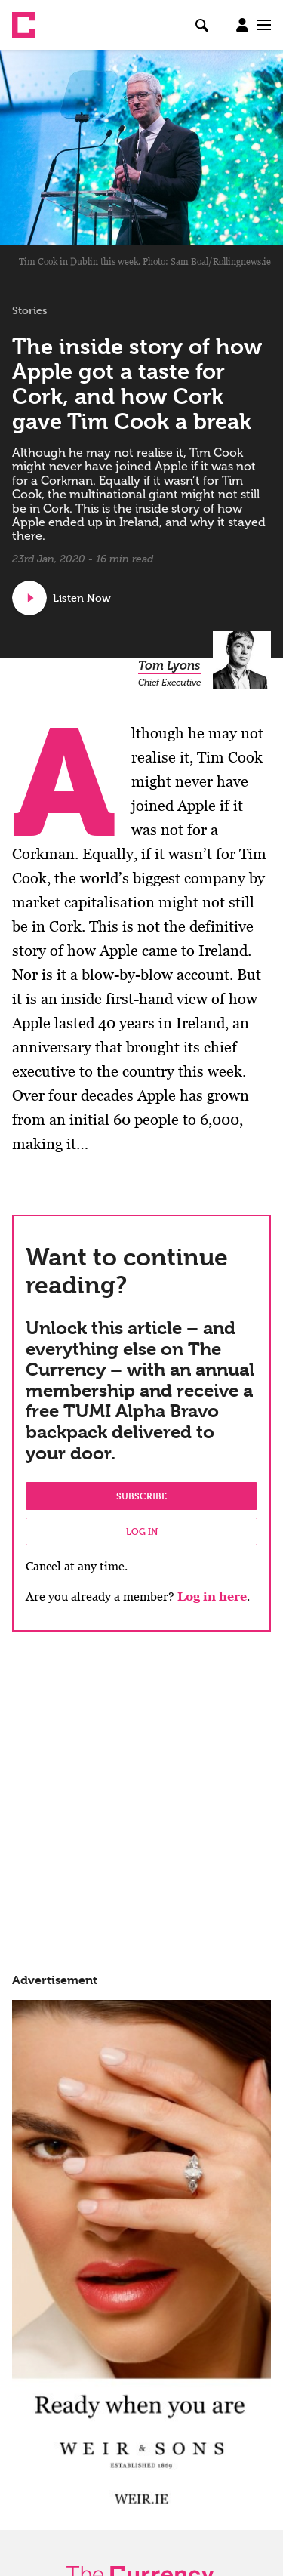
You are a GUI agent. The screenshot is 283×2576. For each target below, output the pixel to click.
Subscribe (141, 1496)
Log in (142, 1531)
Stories (30, 310)
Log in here (212, 1596)
